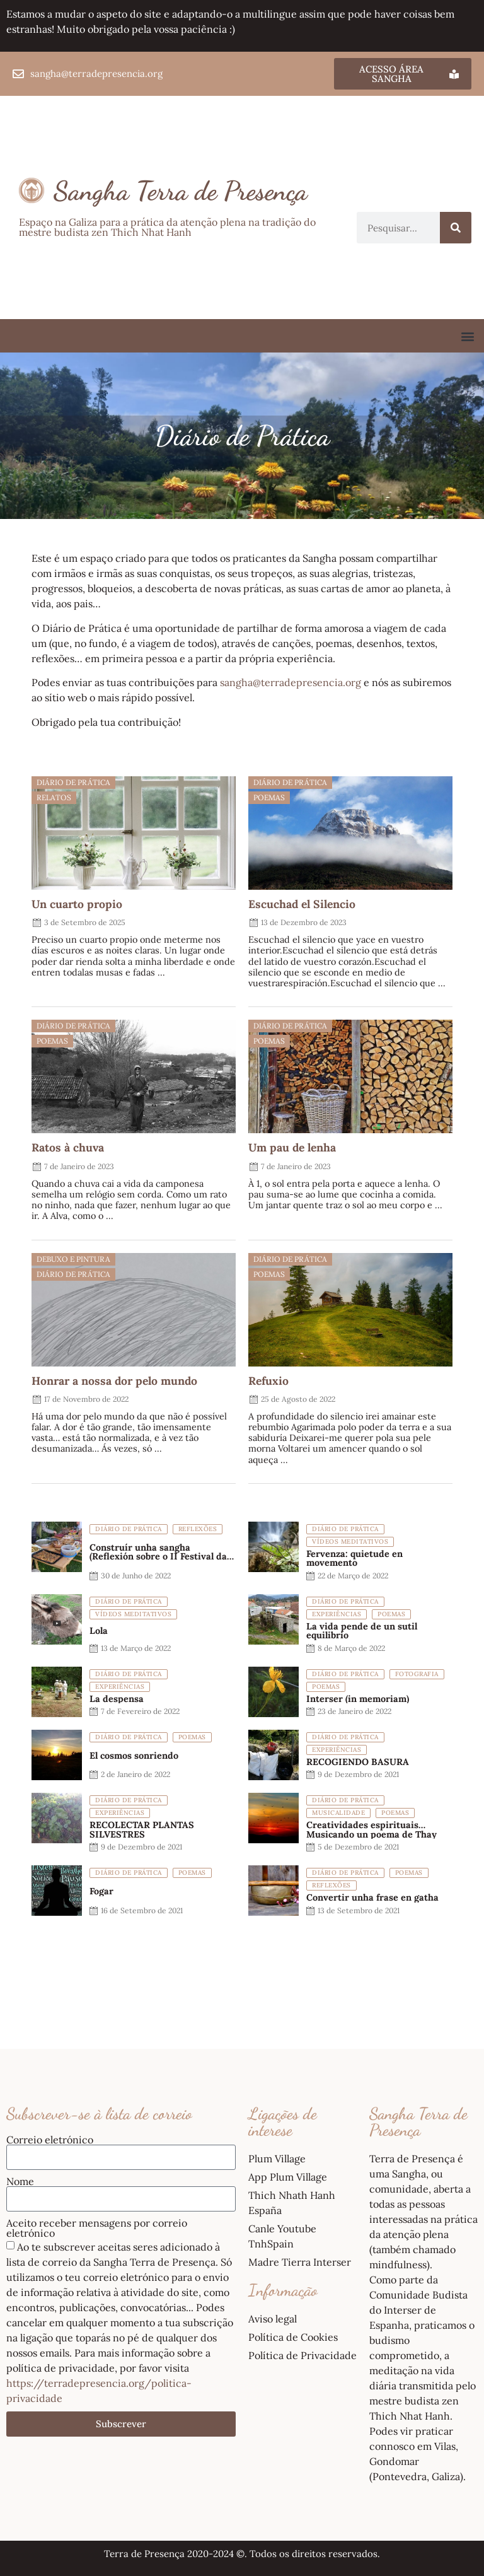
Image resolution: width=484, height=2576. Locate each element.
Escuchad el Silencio (301, 904)
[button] (467, 335)
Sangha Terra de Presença (181, 191)
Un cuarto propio (77, 904)
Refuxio (268, 1380)
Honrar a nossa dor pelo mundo (114, 1380)
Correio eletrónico (49, 2140)
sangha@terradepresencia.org (290, 682)
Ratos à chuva (68, 1147)
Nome (20, 2181)
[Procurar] (455, 227)
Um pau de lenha (292, 1147)
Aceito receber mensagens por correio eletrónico (96, 2228)
